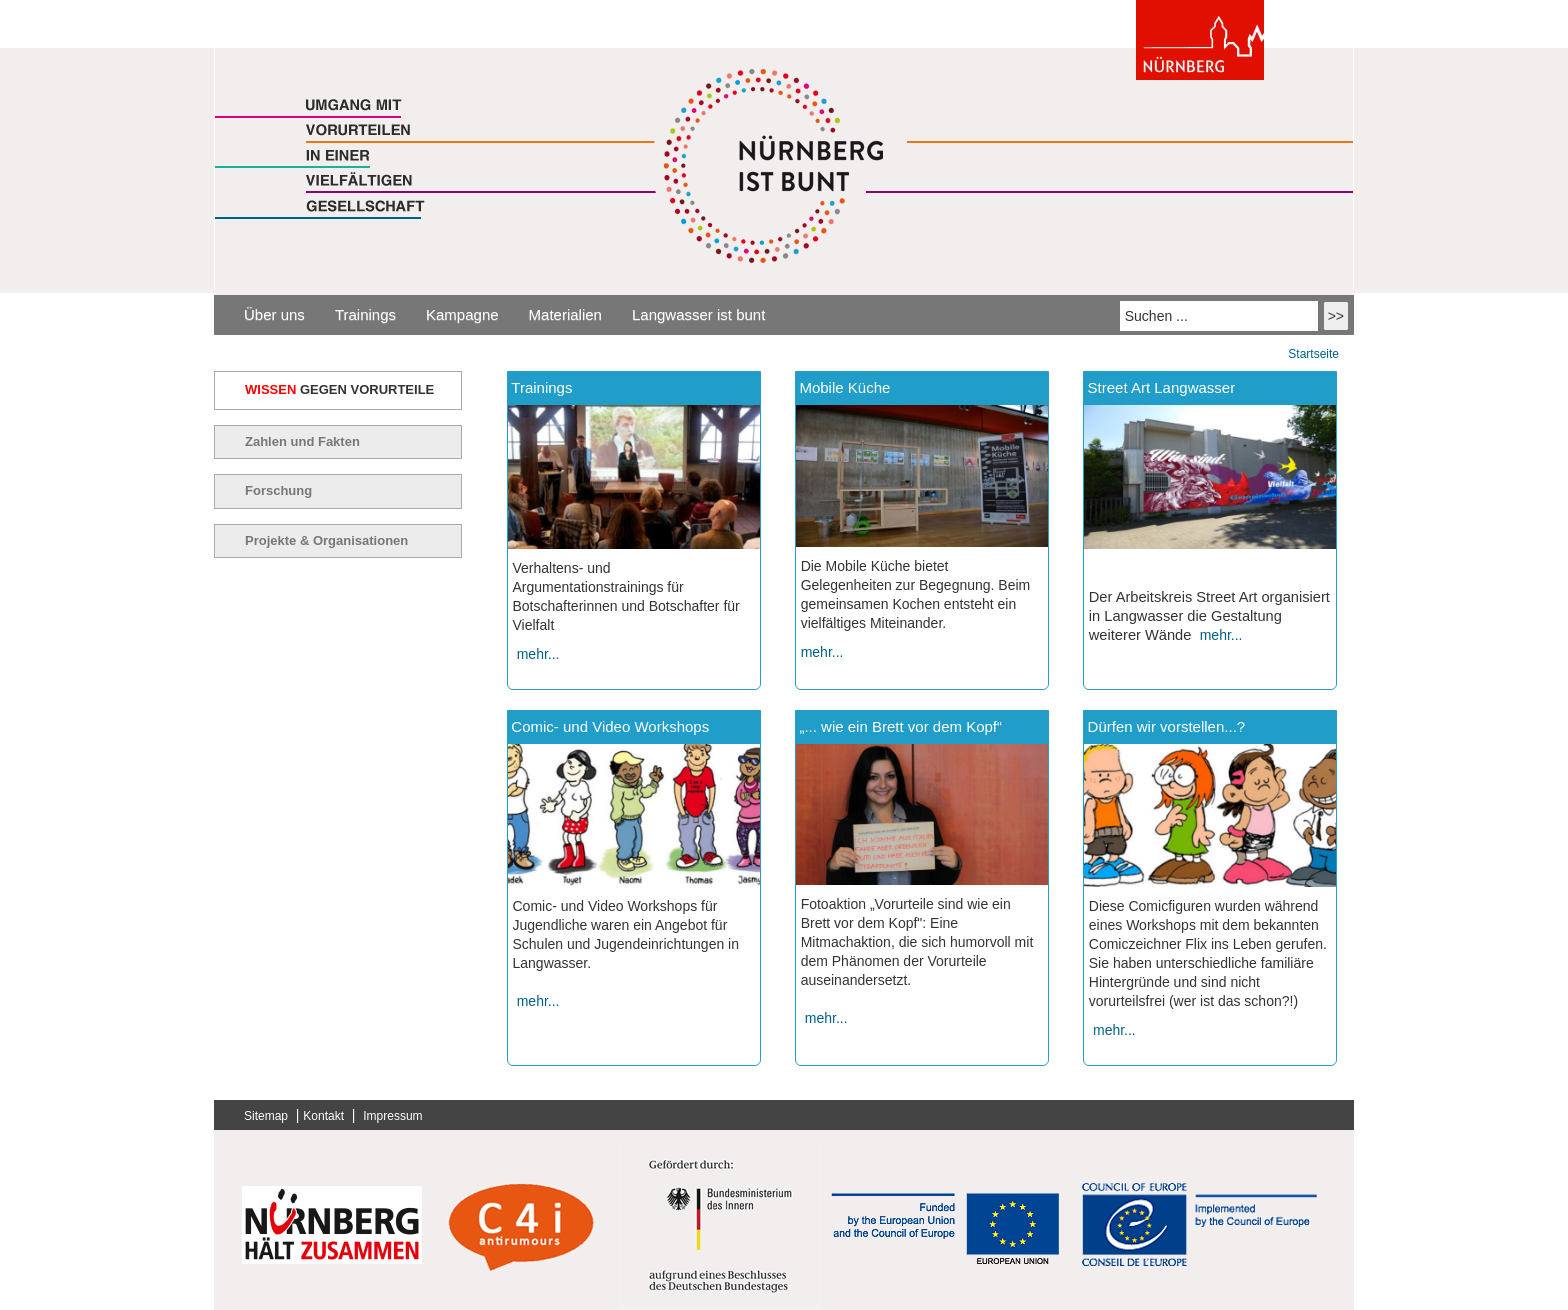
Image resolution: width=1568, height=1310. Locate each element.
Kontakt (323, 1116)
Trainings (365, 314)
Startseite (1313, 354)
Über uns (274, 314)
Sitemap (266, 1116)
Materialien (565, 314)
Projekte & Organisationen (326, 540)
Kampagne (462, 314)
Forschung (278, 490)
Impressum (392, 1116)
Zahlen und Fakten (302, 441)
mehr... (538, 654)
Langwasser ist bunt (698, 314)
